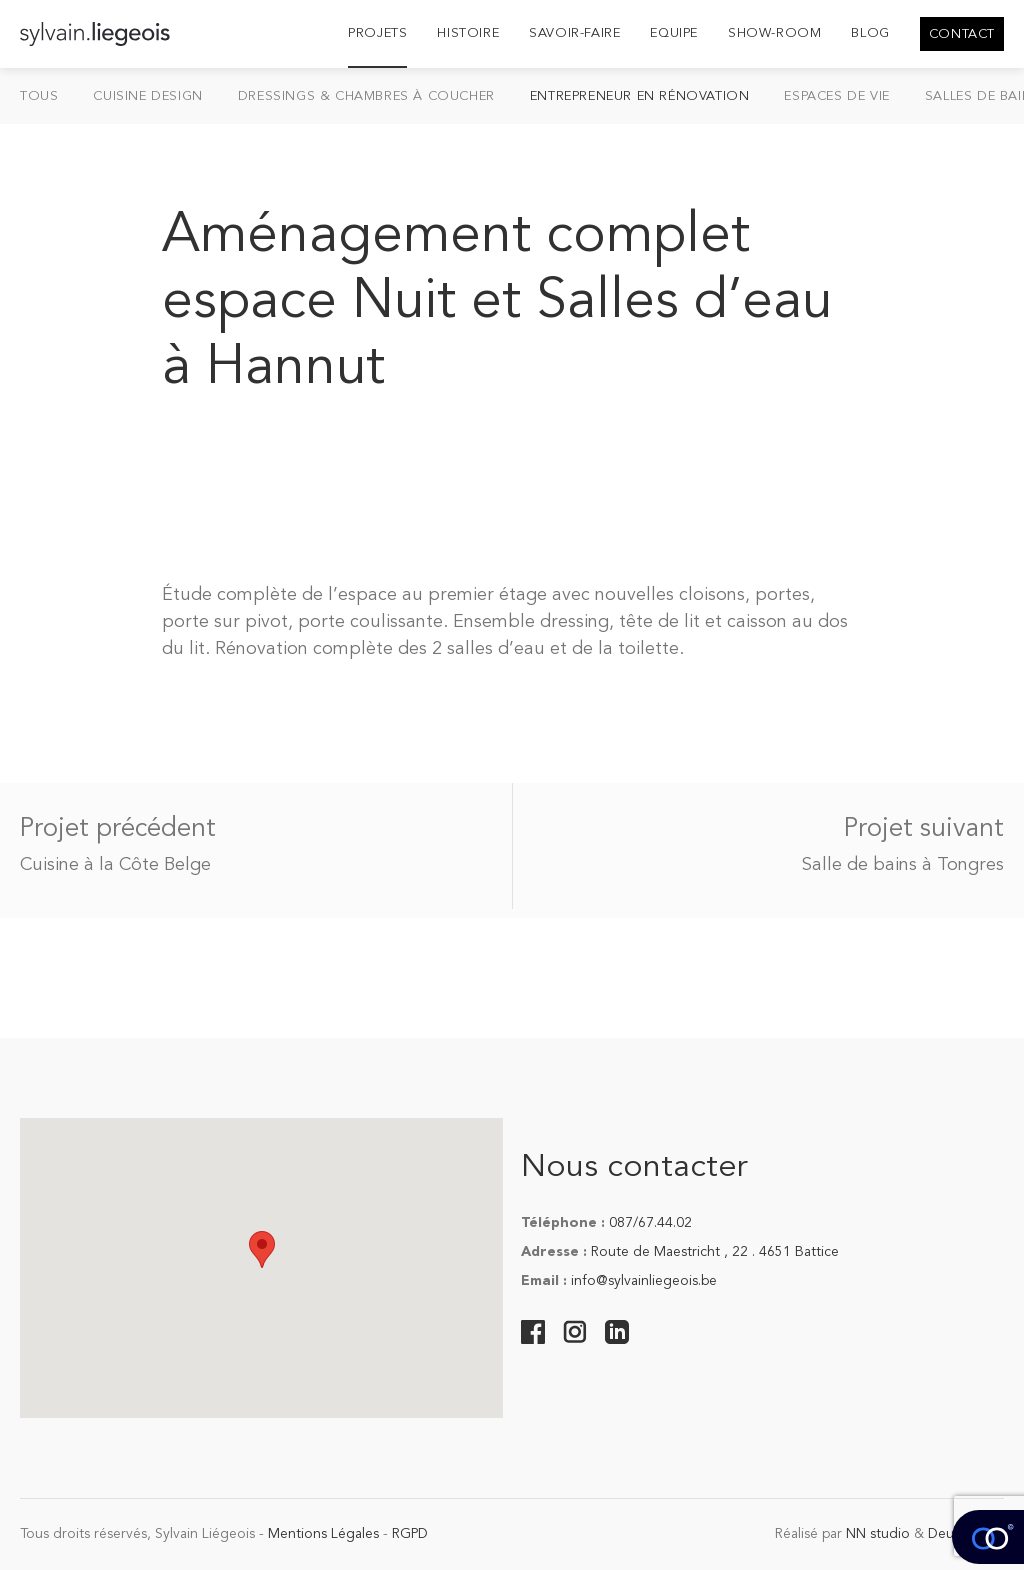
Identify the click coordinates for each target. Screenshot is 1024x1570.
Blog (870, 33)
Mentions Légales (323, 1534)
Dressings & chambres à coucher (366, 96)
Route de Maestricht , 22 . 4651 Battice (715, 1252)
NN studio (878, 1534)
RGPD (410, 1534)
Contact (962, 34)
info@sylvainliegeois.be (644, 1281)
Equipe (674, 33)
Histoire (468, 33)
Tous (39, 96)
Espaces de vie (836, 96)
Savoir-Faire (574, 33)
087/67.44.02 (650, 1223)
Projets (377, 33)
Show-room (774, 33)
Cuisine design (147, 96)
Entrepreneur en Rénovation (640, 96)
